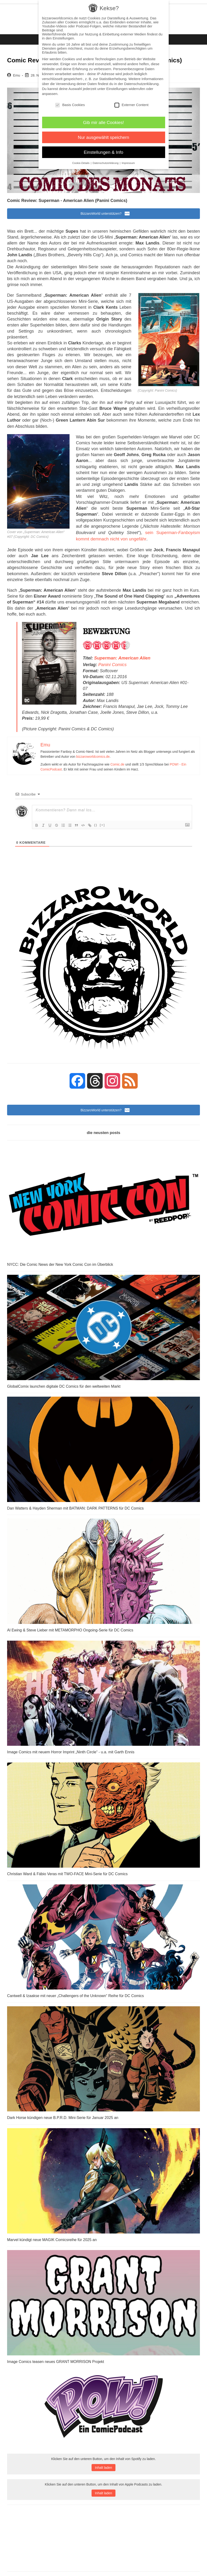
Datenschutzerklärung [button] (106, 163)
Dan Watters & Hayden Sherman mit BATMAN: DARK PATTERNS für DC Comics (75, 1508)
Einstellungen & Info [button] (103, 152)
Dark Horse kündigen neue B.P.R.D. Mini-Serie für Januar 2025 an (62, 2116)
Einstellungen (117, 89)
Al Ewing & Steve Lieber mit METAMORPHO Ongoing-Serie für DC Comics (70, 1629)
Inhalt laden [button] (103, 2465)
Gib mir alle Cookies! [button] (103, 122)
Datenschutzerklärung (141, 84)
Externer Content (131, 105)
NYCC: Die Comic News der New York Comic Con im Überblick (60, 1264)
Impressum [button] (128, 163)
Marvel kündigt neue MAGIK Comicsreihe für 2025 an (52, 2238)
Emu (16, 75)
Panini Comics (111, 663)
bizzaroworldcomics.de (93, 755)
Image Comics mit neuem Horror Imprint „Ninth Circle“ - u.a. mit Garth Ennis (70, 1751)
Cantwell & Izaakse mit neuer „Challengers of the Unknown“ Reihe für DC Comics (75, 1994)
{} (95, 824)
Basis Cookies (70, 105)
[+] (102, 824)
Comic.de (117, 763)
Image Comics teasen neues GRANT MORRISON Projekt (55, 2359)
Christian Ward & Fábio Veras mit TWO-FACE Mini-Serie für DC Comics (67, 1873)
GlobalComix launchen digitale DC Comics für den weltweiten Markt (63, 1386)
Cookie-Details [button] (81, 163)
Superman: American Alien (121, 657)
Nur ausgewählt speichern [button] (103, 137)
